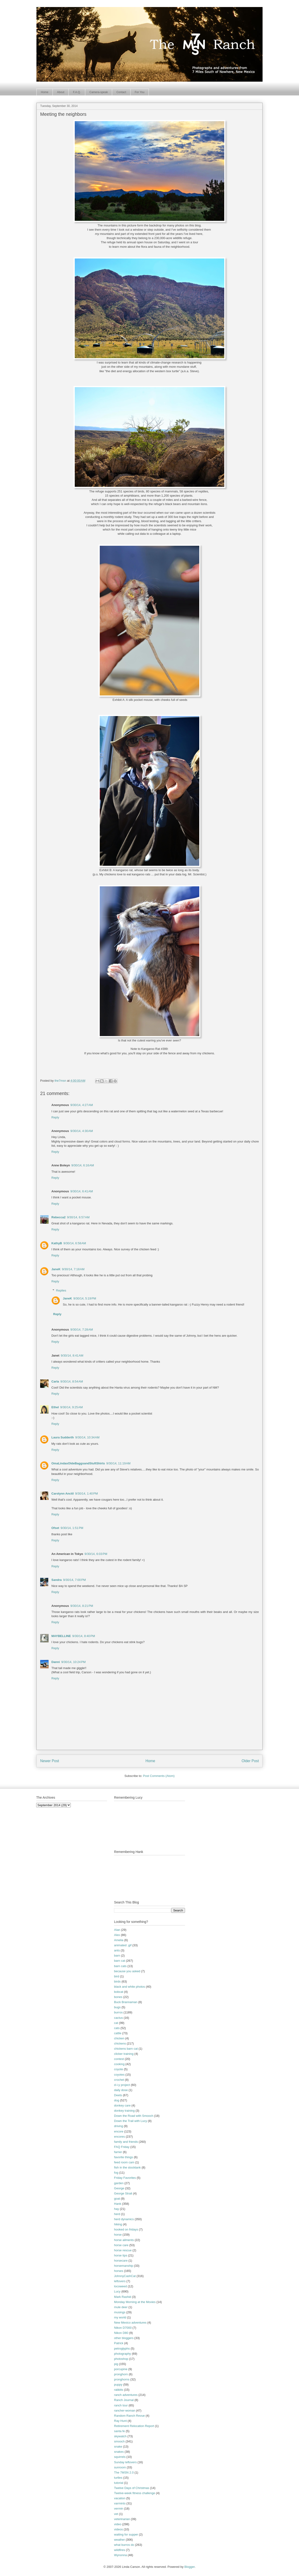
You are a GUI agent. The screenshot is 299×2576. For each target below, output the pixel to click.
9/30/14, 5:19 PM (84, 1298)
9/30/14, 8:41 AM (72, 1355)
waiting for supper (126, 2534)
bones (118, 1997)
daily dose (121, 2090)
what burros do (124, 2545)
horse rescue (123, 2250)
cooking (119, 2064)
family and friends (126, 2141)
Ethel (55, 1407)
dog (116, 2100)
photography (122, 2353)
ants (117, 1950)
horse (118, 2234)
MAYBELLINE (61, 1636)
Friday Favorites (125, 2177)
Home (44, 92)
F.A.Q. (77, 92)
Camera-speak (98, 92)
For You (139, 92)
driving (118, 2126)
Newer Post (49, 1761)
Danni (55, 1662)
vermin (118, 2508)
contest (119, 2059)
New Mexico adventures (130, 2322)
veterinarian (122, 2519)
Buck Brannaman (125, 2002)
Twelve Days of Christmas (131, 2488)
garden (118, 2183)
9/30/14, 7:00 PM (74, 1580)
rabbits (118, 2389)
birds (117, 1981)
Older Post (250, 1761)
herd (117, 2214)
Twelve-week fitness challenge (134, 2493)
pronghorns (121, 2379)
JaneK (56, 1269)
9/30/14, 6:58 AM (75, 1243)
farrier (118, 2152)
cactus (118, 2017)
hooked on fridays (126, 2229)
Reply (55, 1117)
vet (116, 2514)
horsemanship (123, 2265)
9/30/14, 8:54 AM (72, 1381)
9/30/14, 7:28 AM (81, 1329)
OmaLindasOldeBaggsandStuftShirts (78, 1463)
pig (116, 2364)
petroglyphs (122, 2348)
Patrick (118, 2343)
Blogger (189, 2567)
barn (117, 1955)
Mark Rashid (122, 2297)
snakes (119, 2451)
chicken (119, 2038)
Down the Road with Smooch (133, 2116)
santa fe (119, 2431)
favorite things (123, 2157)
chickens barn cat (126, 2048)
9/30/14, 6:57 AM (78, 1217)
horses (118, 2271)
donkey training (124, 2110)
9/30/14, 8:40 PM (83, 1636)
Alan (117, 1930)
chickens (120, 2043)
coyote (118, 2069)
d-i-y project (122, 2085)
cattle (117, 2033)
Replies (61, 1290)
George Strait (123, 2193)
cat (116, 2023)
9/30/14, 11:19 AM (118, 1463)
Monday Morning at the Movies (135, 2302)
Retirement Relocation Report (134, 2426)
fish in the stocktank (127, 2167)
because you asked (127, 1971)
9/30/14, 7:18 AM (73, 1269)
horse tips (120, 2255)
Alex (117, 1935)
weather (119, 2539)
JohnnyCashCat (125, 2276)
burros (118, 2012)
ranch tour (121, 2405)
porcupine (120, 2369)
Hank (117, 2203)
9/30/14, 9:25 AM (71, 1407)
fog (116, 2172)
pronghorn (121, 2374)
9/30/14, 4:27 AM (81, 1105)
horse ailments (124, 2240)
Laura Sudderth (62, 1437)
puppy (118, 2384)
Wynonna (120, 2555)
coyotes (119, 2074)
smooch (119, 2441)
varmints (119, 2503)
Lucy (117, 2291)
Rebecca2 (58, 1217)
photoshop (121, 2359)
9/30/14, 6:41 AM (81, 1191)
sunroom (120, 2467)
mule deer (121, 2307)
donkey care (122, 2105)
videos (118, 2529)
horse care (121, 2245)
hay (116, 2209)
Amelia (118, 1940)
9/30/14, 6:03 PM (96, 1554)
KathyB (56, 1243)
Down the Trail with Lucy (130, 2121)
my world (120, 2317)
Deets (118, 2095)
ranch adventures (125, 2395)
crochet (119, 2079)
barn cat (119, 1960)
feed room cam (124, 2162)
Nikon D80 (121, 2333)
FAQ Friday (121, 2147)
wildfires (119, 2550)
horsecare (121, 2260)
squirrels (119, 2457)
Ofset (55, 1528)
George (119, 2188)
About (60, 92)
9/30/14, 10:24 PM (73, 1662)
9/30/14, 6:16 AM (82, 1165)
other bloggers (123, 2338)
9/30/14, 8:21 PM (81, 1606)
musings (119, 2312)
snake (118, 2446)
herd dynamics (124, 2219)
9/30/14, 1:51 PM (72, 1528)
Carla (55, 1381)
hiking (118, 2224)
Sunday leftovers (125, 2462)
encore (118, 2131)
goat (117, 2198)
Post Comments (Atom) (158, 1776)
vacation (119, 2498)
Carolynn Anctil (62, 1493)
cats (117, 2028)
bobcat (118, 1992)
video (117, 2524)
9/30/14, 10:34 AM (87, 1437)
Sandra (56, 1580)
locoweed (120, 2286)
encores (119, 2136)
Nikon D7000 (123, 2327)
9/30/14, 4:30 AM (81, 1131)
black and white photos (129, 1986)
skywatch (120, 2436)
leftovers (119, 2281)
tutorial (118, 2483)
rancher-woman (124, 2410)
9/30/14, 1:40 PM (86, 1493)
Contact (121, 92)
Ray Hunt (120, 2421)
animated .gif (122, 1945)
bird (116, 1976)
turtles (118, 2477)
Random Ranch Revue (129, 2415)
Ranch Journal (124, 2400)
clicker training (123, 2054)
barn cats (120, 1966)
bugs (117, 2007)
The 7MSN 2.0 (124, 2472)
